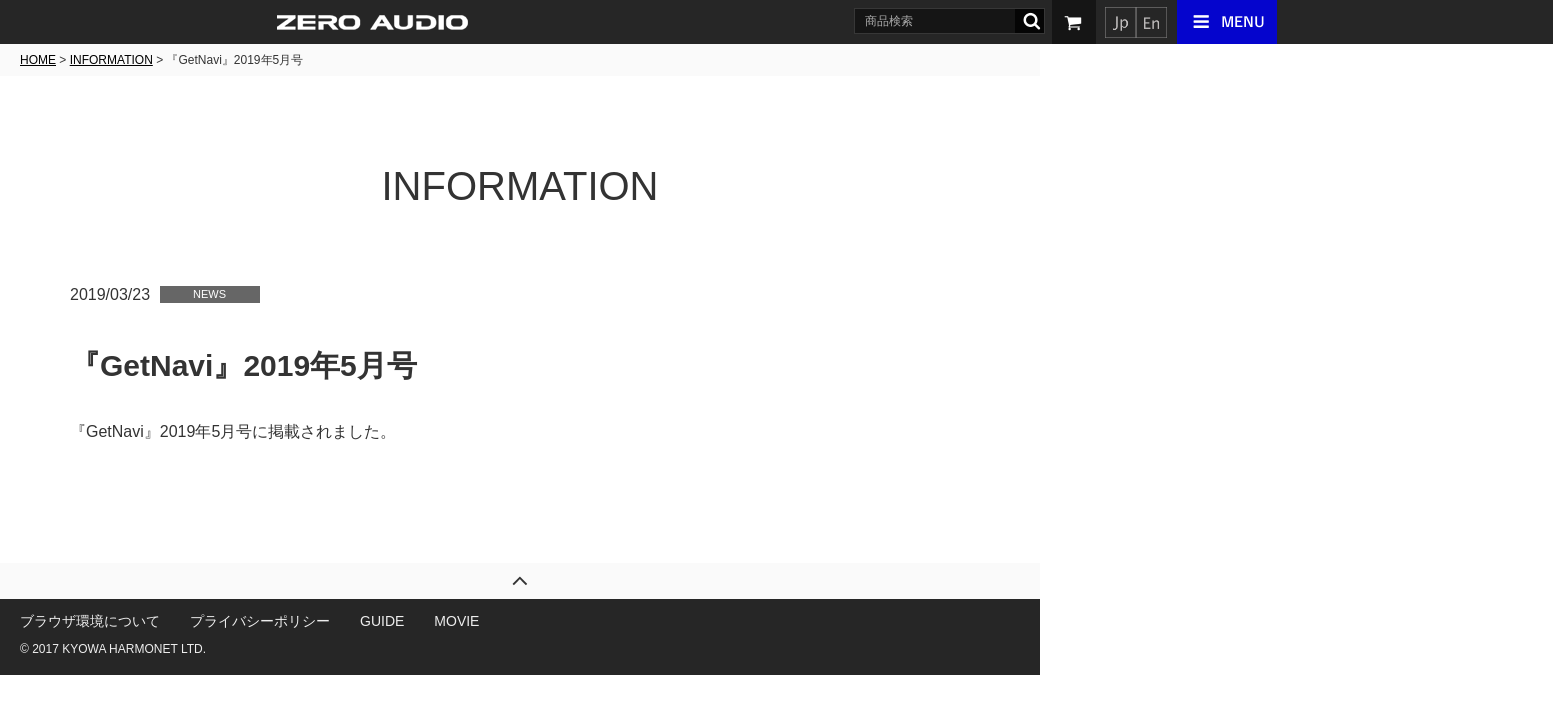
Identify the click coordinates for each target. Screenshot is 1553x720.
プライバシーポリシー (517, 621)
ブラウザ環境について (347, 621)
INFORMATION (367, 60)
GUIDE (639, 621)
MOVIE (713, 621)
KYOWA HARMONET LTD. (391, 649)
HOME (295, 60)
